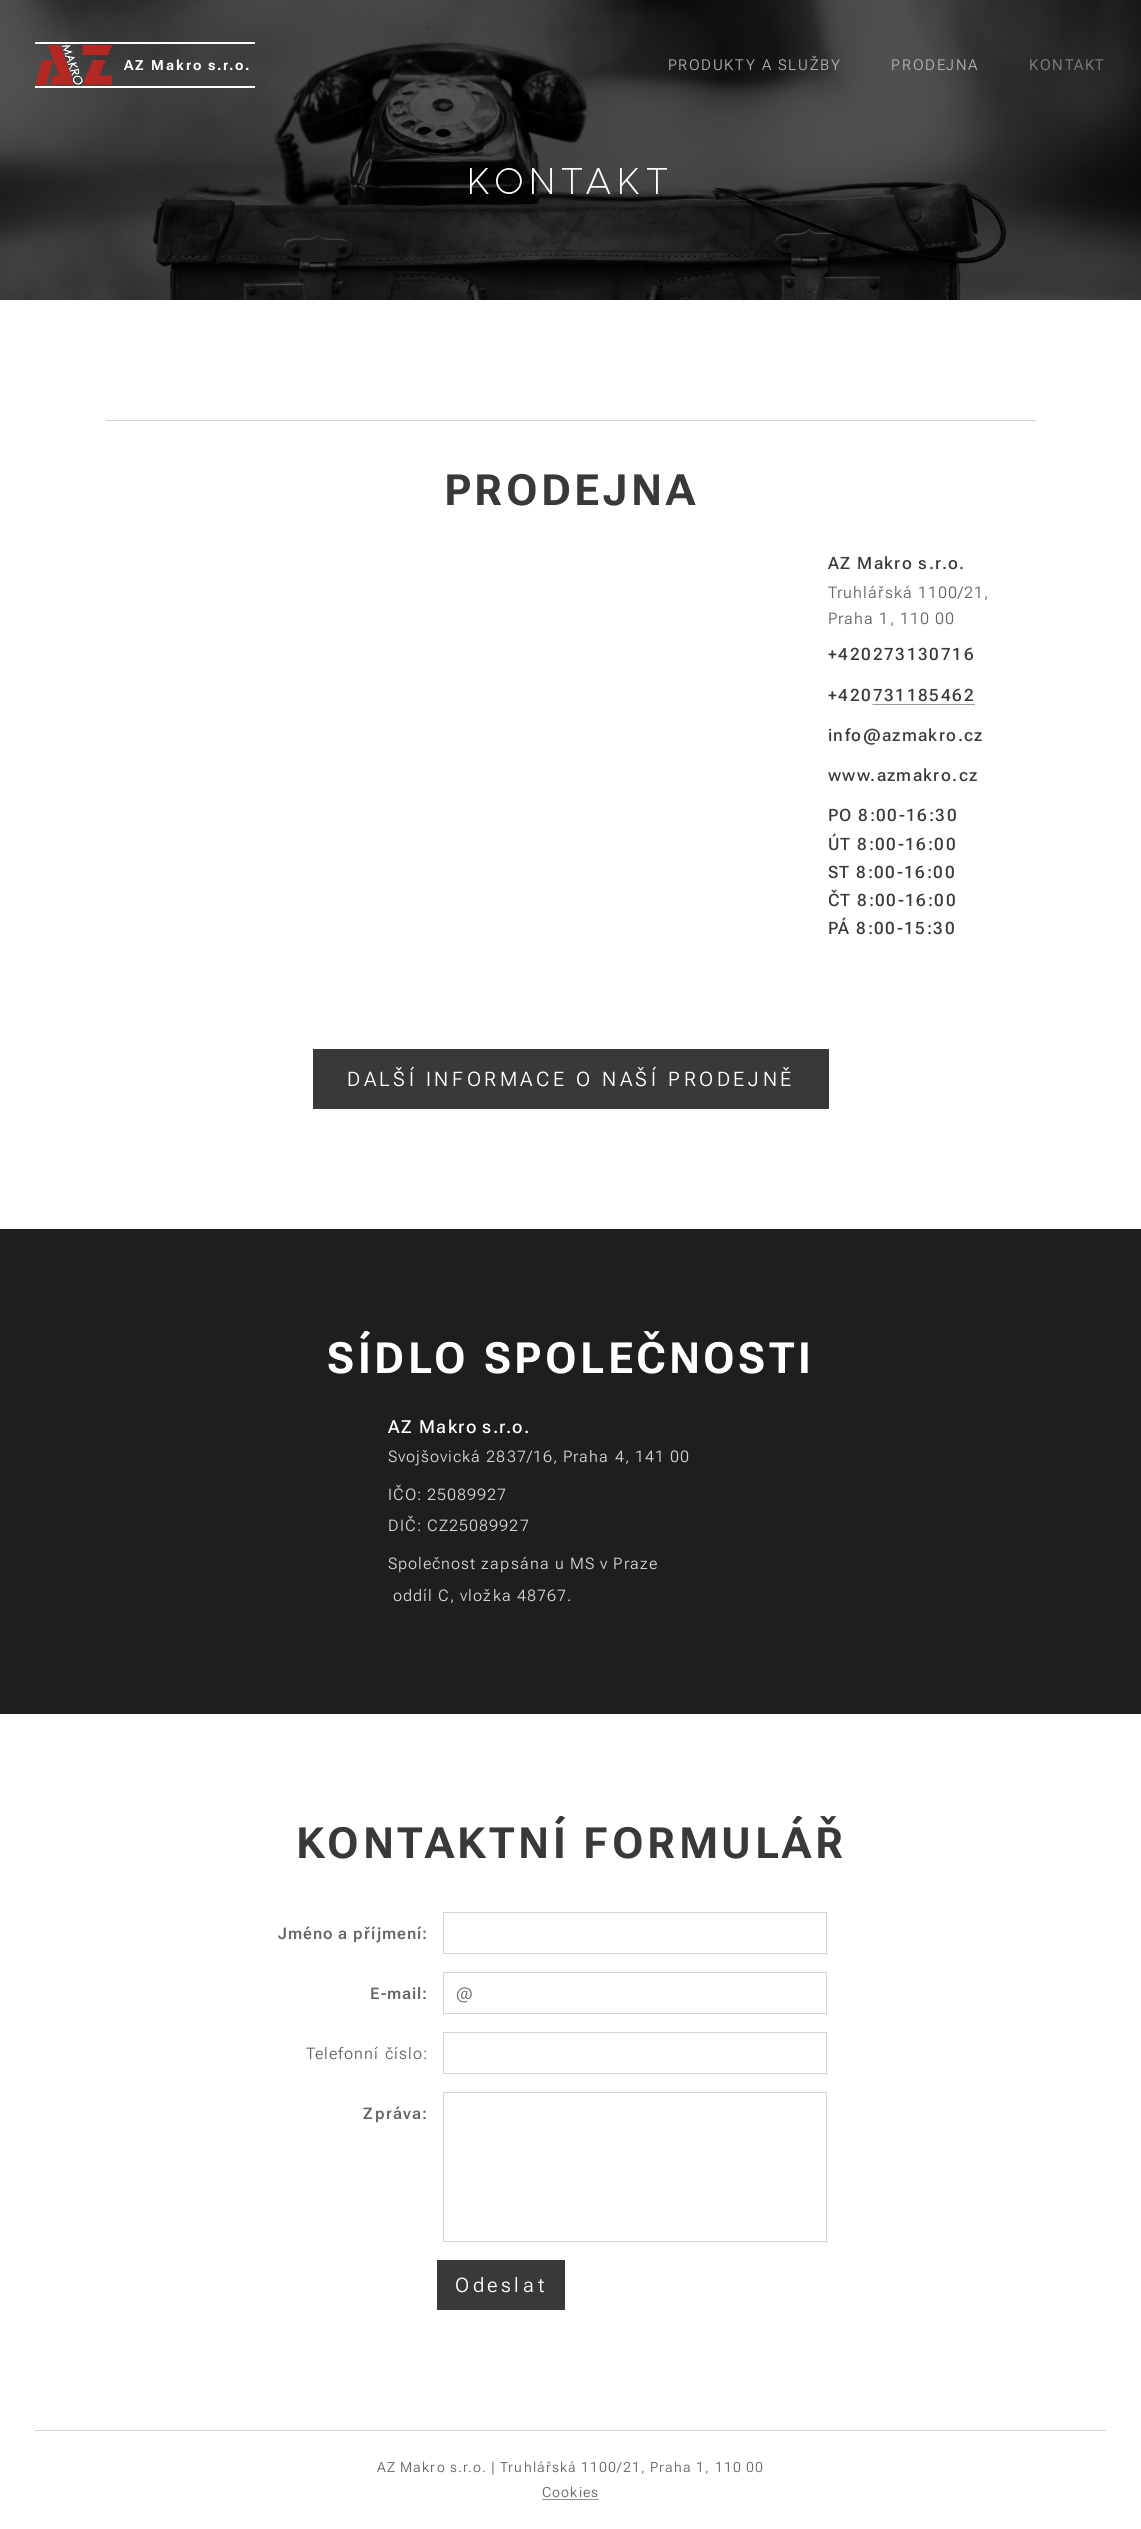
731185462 (923, 695)
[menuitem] (759, 65)
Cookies (570, 2492)
